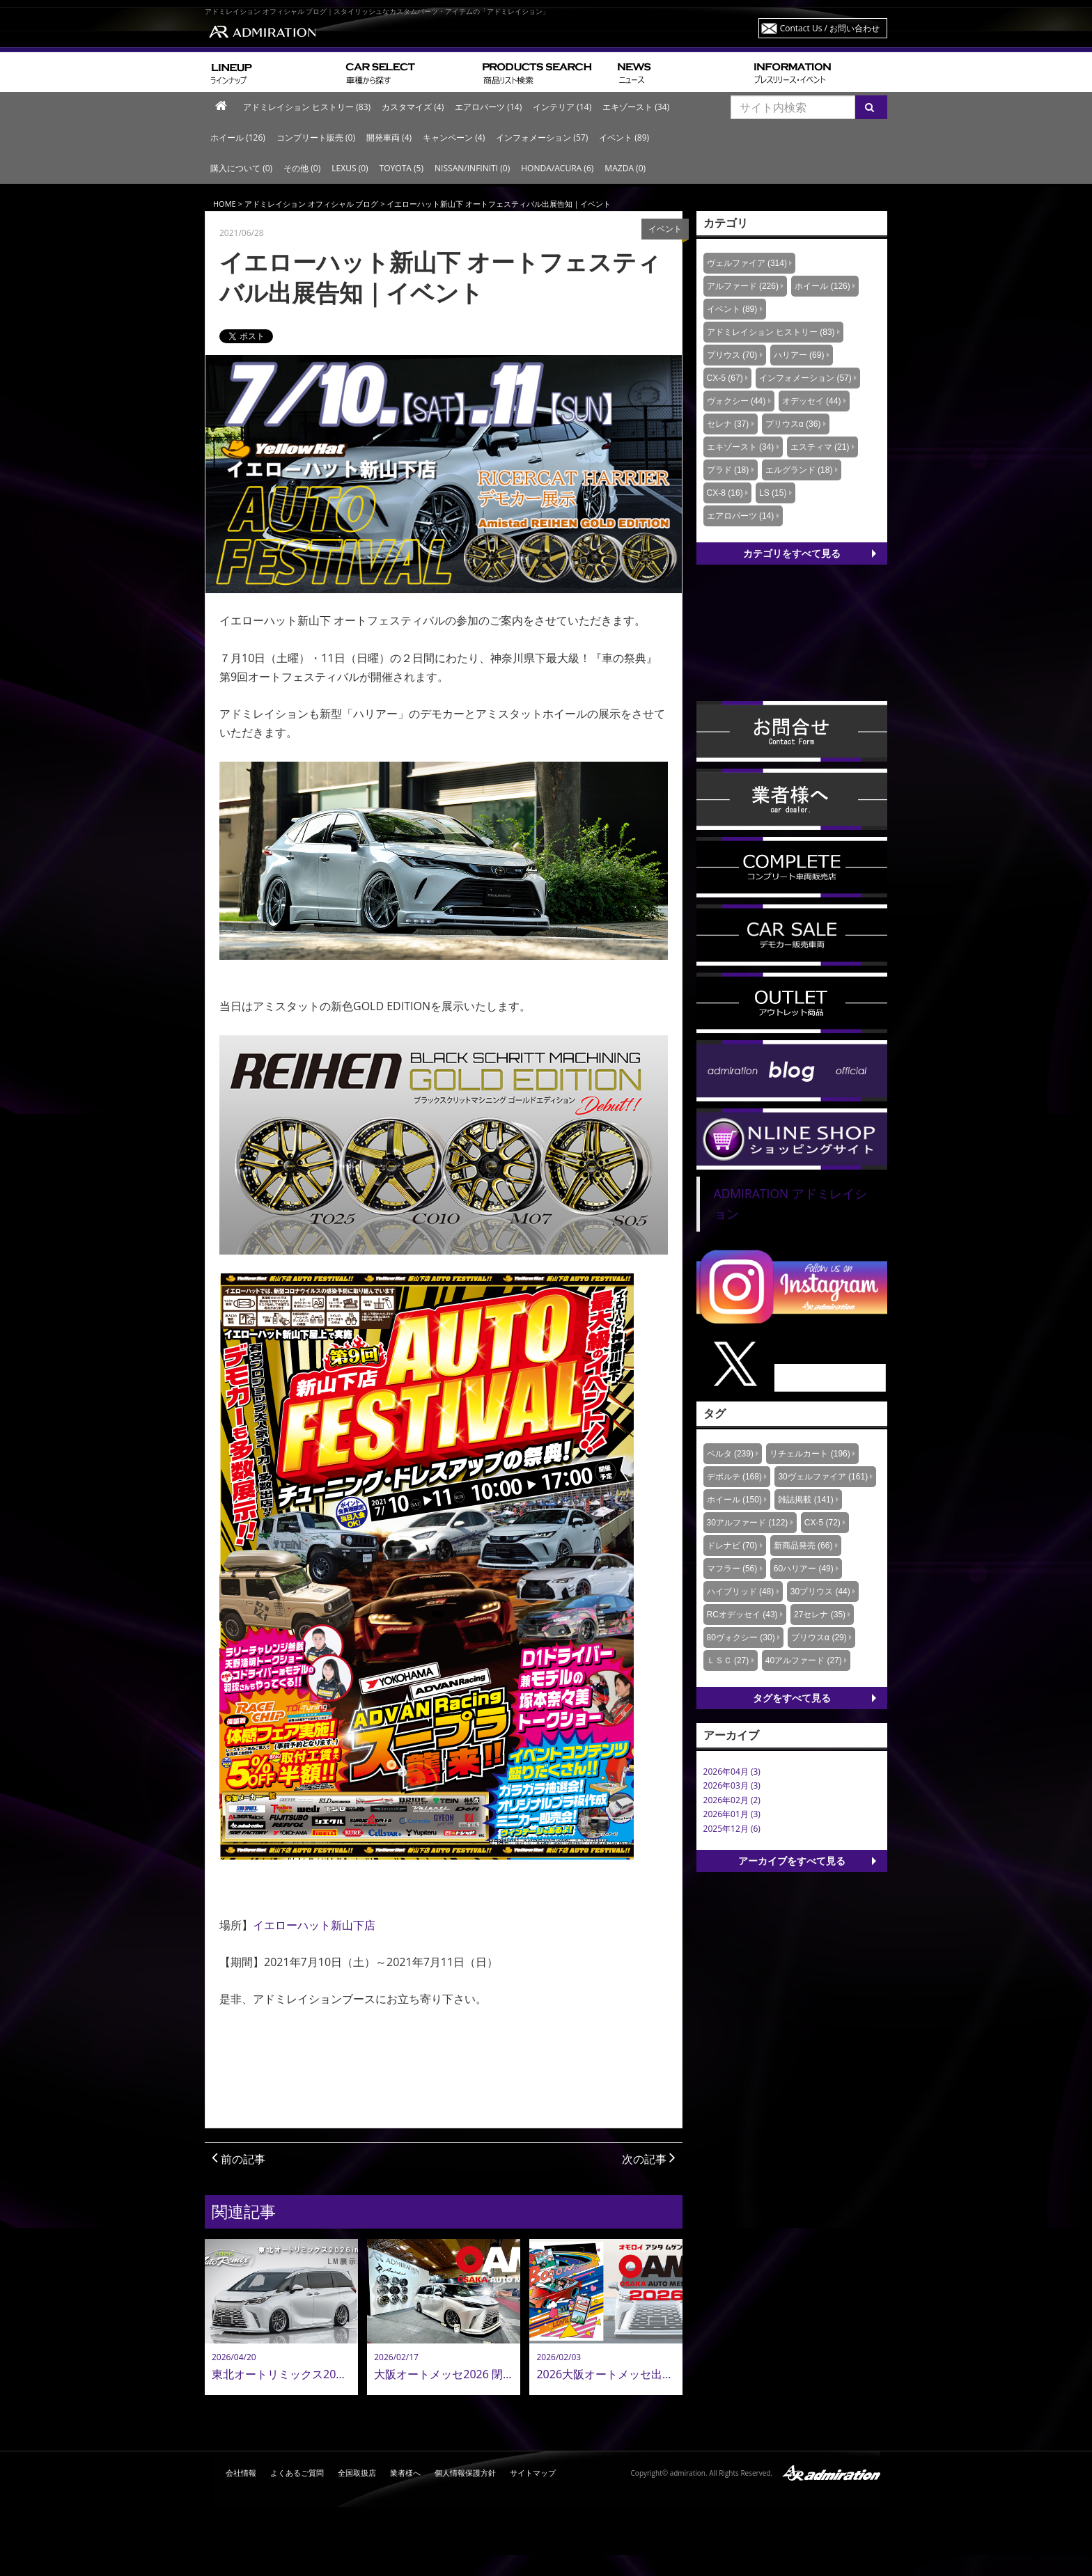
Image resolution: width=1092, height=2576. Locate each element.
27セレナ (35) (819, 1614)
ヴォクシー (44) (736, 401)
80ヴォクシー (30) (741, 1637)
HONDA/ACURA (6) (557, 168)
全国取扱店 (357, 2472)
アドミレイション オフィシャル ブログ (311, 203)
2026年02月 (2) (731, 1800)
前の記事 (238, 2159)
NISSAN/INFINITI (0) (472, 168)
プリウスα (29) (819, 1637)
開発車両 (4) (389, 137)
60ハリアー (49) (804, 1568)
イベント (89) (624, 137)
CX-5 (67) (725, 378)
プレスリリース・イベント (817, 72)
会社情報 (241, 2472)
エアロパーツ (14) (488, 107)
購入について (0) (241, 168)
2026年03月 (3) (731, 1785)
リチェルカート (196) (810, 1454)
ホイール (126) (237, 137)
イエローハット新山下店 (314, 1925)
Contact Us (830, 28)
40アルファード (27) (803, 1660)
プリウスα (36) (793, 424)
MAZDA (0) (625, 168)
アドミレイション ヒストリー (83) (306, 107)
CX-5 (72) (822, 1522)
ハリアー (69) (799, 355)
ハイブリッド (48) (740, 1591)
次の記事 (649, 2159)
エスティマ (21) (820, 447)
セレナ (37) (728, 424)
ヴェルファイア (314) (747, 263)
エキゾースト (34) (635, 107)
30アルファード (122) (747, 1522)
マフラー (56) (732, 1568)
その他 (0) (301, 168)
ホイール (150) (734, 1500)
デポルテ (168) (734, 1477)
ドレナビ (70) (732, 1545)
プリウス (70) (732, 355)
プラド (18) (728, 470)
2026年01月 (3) (731, 1814)
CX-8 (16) (725, 493)
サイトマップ (533, 2472)
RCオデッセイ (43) (742, 1614)
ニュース (680, 72)
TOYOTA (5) (401, 168)
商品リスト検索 (544, 72)
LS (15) (772, 493)
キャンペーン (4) (454, 137)
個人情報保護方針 (465, 2472)
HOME (224, 203)
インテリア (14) (562, 107)
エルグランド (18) (799, 470)
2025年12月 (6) (731, 1829)
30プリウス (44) (820, 1591)
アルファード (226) (743, 286)
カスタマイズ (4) (413, 107)
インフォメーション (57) (542, 137)
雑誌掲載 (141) (805, 1500)
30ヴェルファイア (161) (823, 1477)
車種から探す (408, 72)
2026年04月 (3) (731, 1771)
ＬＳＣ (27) (728, 1660)
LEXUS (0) (350, 168)
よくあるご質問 (297, 2472)
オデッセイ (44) (811, 401)
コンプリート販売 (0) (315, 137)
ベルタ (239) (730, 1454)
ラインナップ (273, 72)
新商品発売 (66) (803, 1545)
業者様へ (405, 2472)
